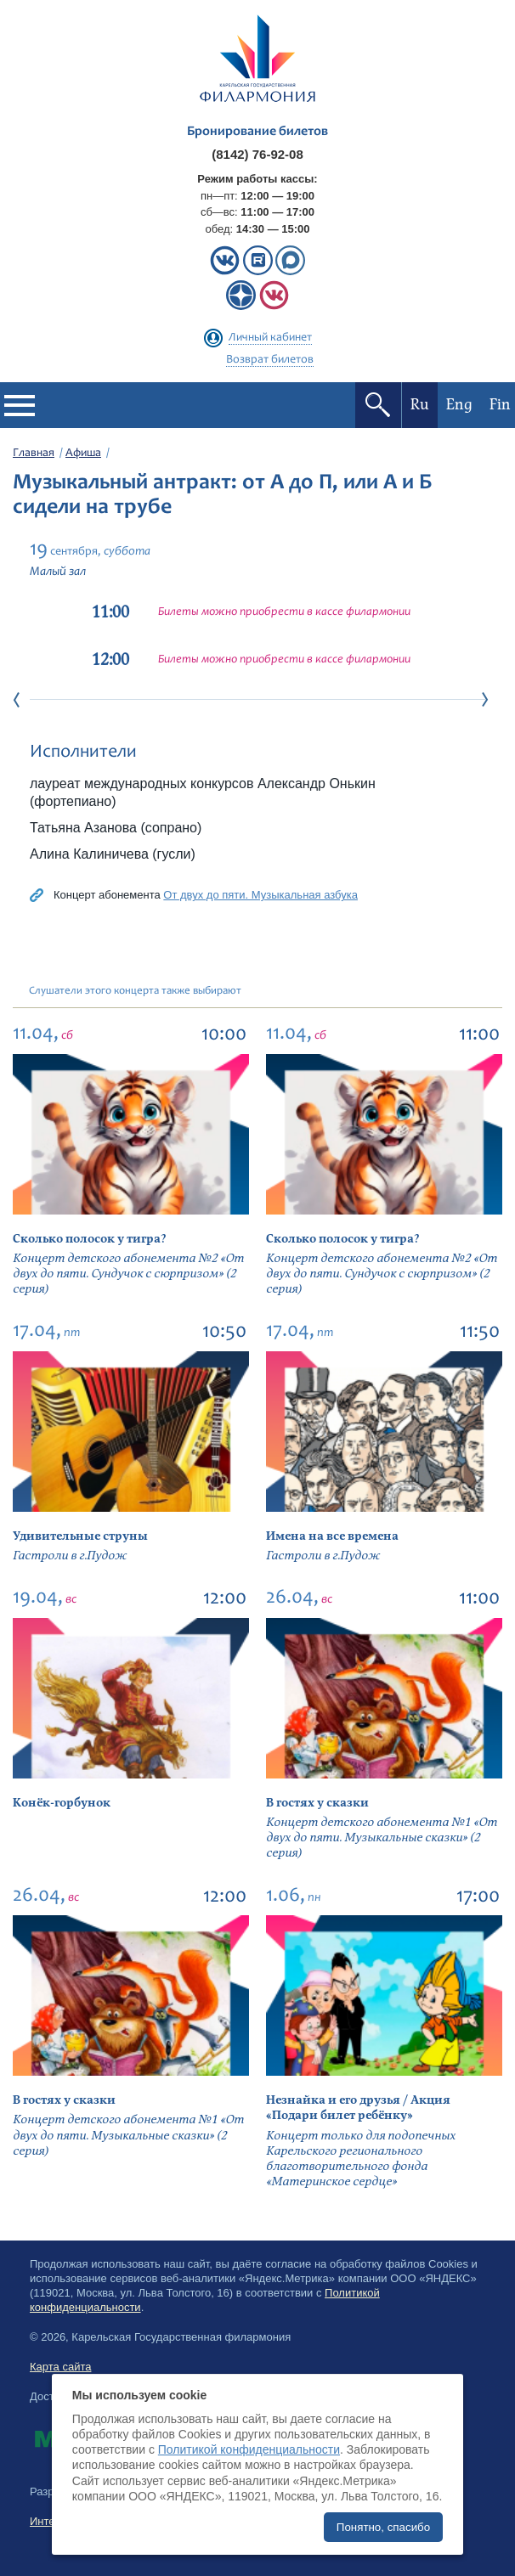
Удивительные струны (80, 1536)
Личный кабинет (270, 338)
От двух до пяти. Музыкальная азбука (260, 894)
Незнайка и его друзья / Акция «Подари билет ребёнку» (358, 2107)
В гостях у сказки (317, 1803)
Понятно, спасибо (383, 2527)
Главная (33, 453)
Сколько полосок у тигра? (89, 1239)
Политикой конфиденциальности (249, 2449)
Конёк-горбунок (61, 1803)
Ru (419, 404)
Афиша (83, 453)
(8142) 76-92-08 (257, 154)
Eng (459, 404)
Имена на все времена (332, 1536)
